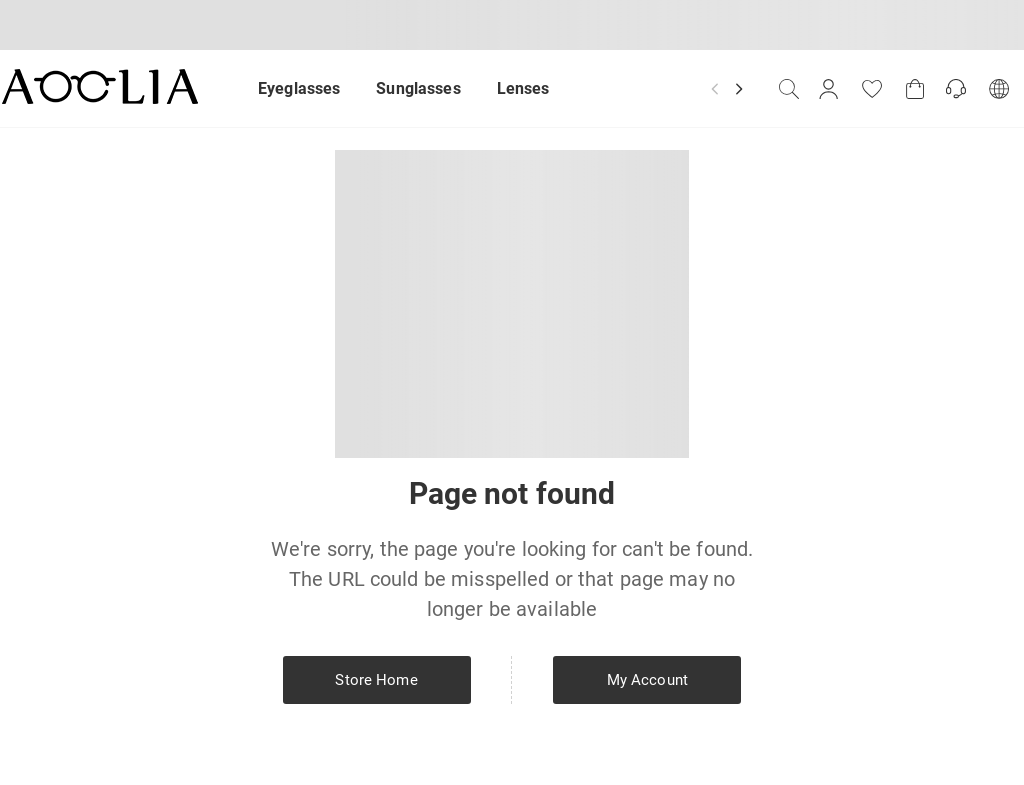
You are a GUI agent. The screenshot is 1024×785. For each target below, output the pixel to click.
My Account (647, 680)
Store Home (376, 680)
